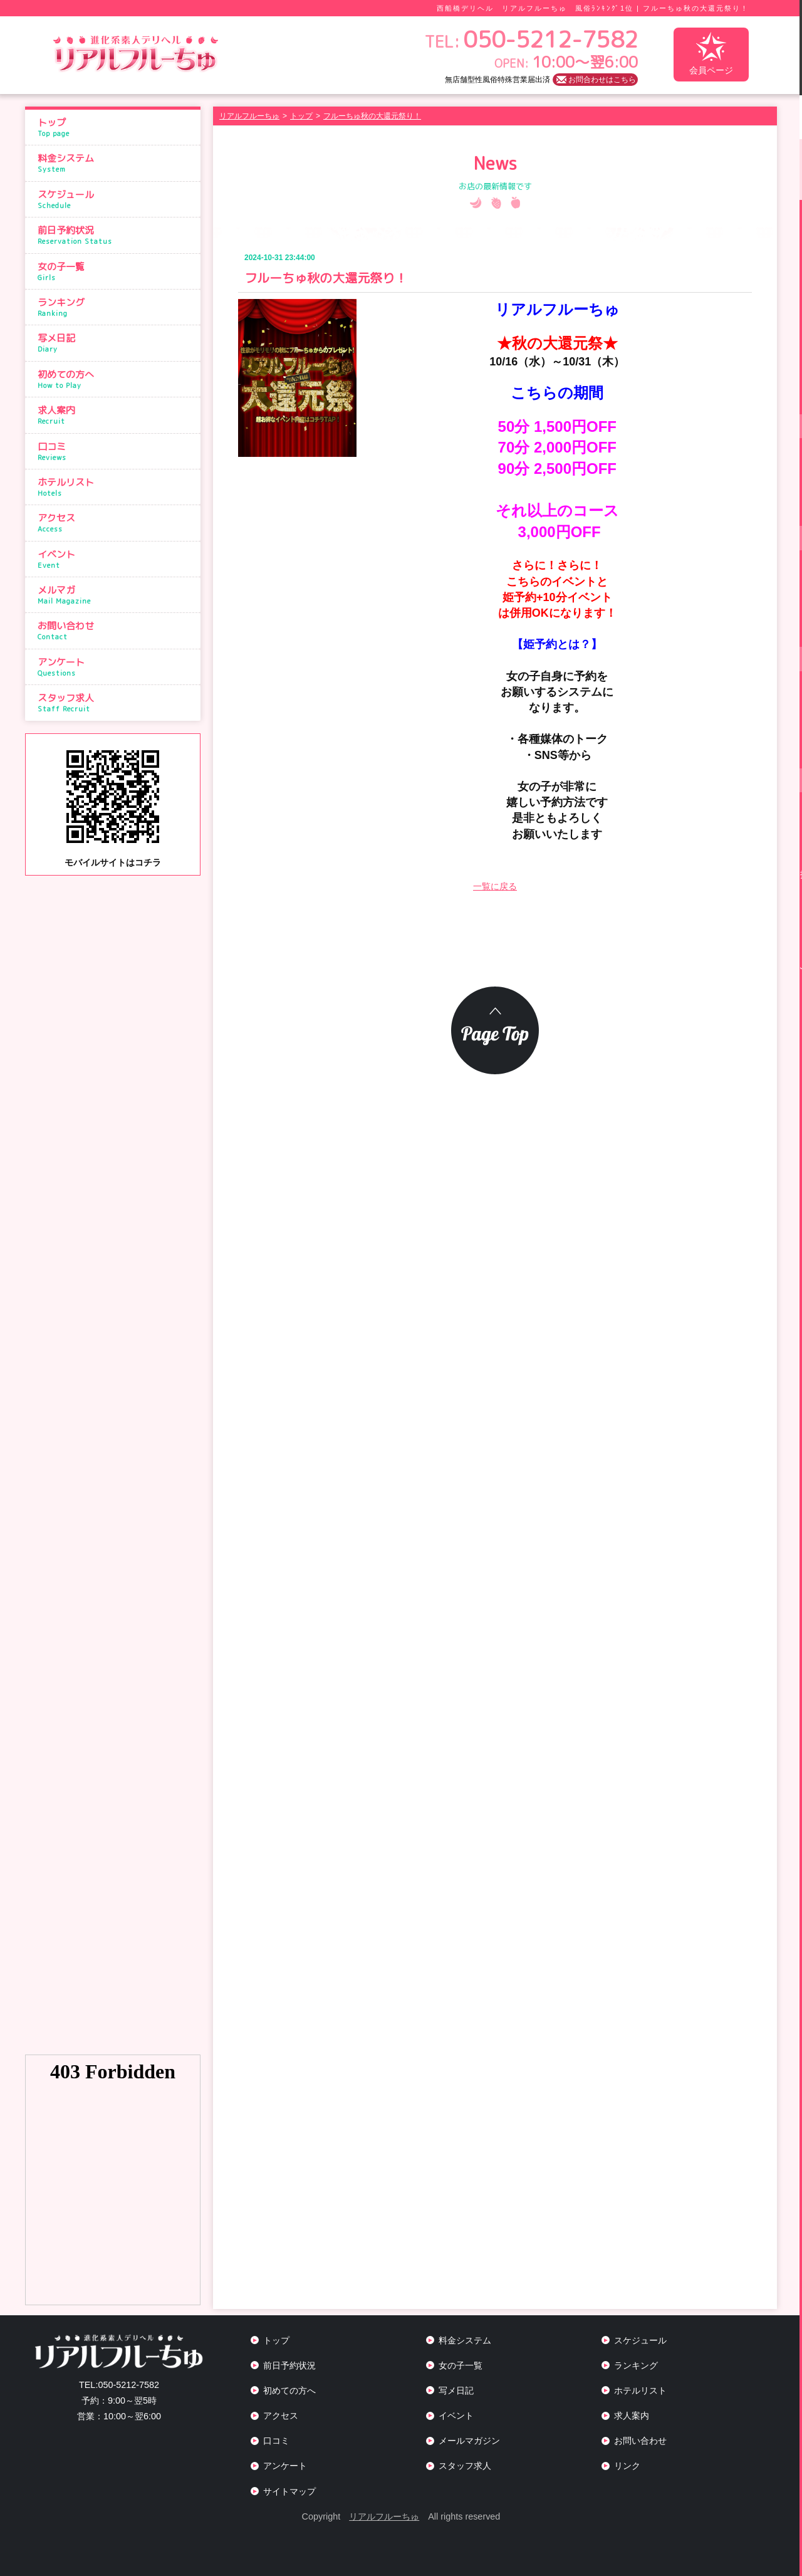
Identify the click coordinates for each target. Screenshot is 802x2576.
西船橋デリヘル (465, 8)
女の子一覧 (116, 271)
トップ (116, 127)
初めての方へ (116, 379)
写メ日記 (116, 343)
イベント (116, 559)
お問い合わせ (116, 630)
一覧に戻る (495, 886)
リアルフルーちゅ (384, 2516)
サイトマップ (289, 2491)
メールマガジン (469, 2441)
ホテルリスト (116, 487)
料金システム (116, 163)
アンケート (116, 667)
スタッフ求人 (116, 702)
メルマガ (116, 595)
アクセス (116, 522)
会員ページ (711, 53)
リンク (627, 2466)
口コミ (116, 451)
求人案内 (116, 415)
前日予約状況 (116, 235)
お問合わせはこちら (602, 79)
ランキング (116, 307)
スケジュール (116, 199)
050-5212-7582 (119, 2385)
